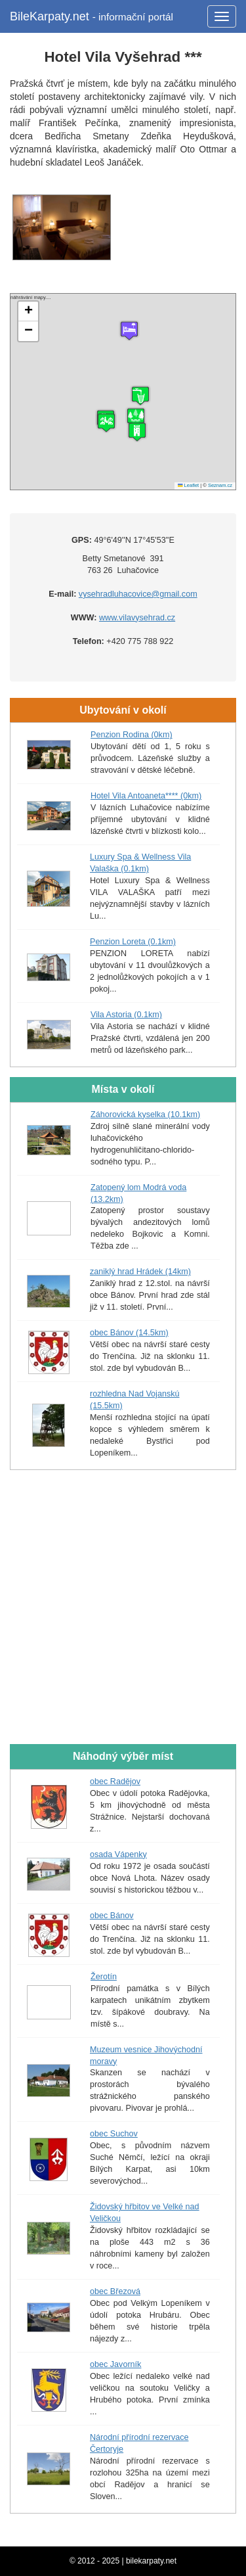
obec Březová (115, 2291)
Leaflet (188, 485)
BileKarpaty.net (91, 16)
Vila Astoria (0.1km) (126, 1014)
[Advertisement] (123, 1607)
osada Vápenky (118, 1854)
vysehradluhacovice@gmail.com (138, 594)
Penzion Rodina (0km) (132, 734)
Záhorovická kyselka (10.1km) (145, 1114)
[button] (137, 431)
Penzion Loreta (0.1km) (133, 941)
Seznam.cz (220, 485)
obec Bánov (112, 1915)
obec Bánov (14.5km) (129, 1332)
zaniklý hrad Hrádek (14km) (140, 1271)
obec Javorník (115, 2364)
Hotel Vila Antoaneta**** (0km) (146, 795)
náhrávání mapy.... (121, 391)
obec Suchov (114, 2133)
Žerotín (104, 1976)
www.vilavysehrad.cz (137, 617)
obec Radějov (115, 1781)
